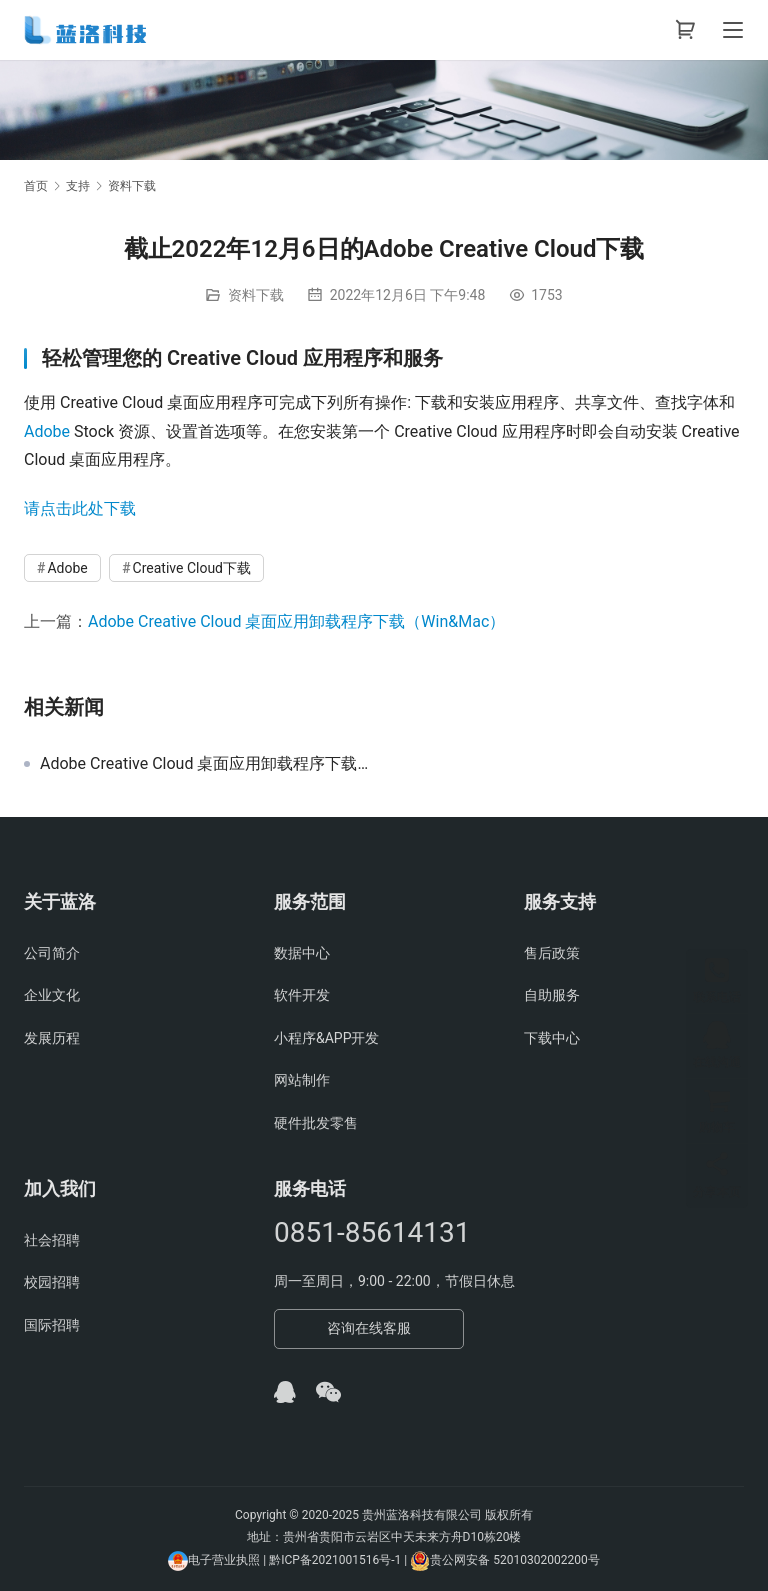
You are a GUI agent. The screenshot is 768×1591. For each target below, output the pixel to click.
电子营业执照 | (227, 1560)
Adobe (47, 431)
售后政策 (552, 953)
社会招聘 (52, 1240)
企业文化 (52, 995)
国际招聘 (52, 1325)
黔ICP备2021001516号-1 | (339, 1560)
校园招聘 (52, 1282)
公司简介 (52, 953)
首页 (36, 186)
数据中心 (302, 953)
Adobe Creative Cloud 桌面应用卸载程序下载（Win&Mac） (296, 621)
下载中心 (552, 1038)
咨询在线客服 (369, 1328)
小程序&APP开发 (327, 1038)
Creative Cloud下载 (192, 568)
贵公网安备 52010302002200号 (514, 1560)
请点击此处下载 (80, 508)
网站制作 (302, 1080)
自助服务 (552, 995)
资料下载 (256, 295)
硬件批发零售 (316, 1123)
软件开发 (302, 995)
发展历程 (52, 1038)
